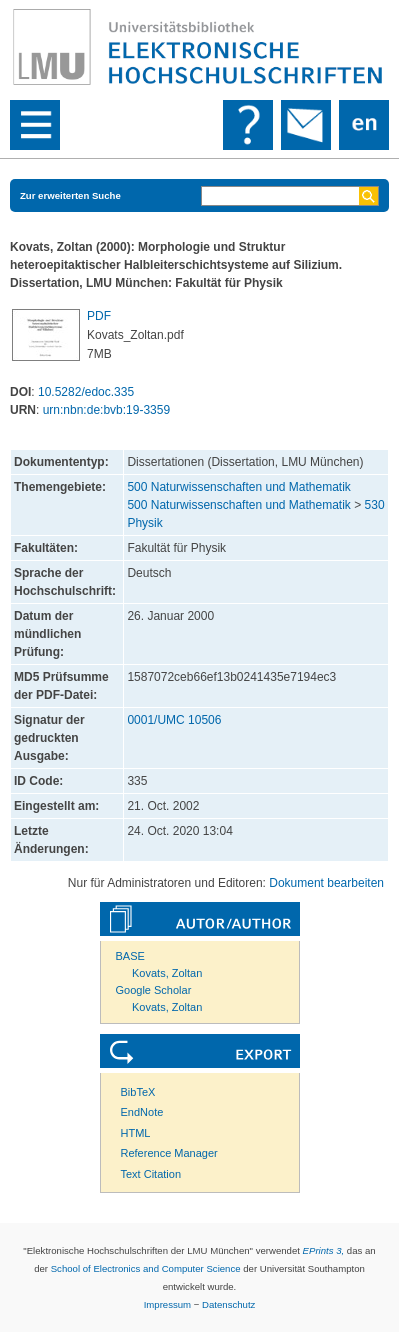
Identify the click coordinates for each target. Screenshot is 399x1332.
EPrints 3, (324, 1250)
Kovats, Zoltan (167, 973)
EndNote (142, 1112)
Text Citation (151, 1174)
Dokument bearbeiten (326, 883)
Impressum (167, 1304)
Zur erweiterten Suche (70, 195)
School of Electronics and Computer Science (146, 1268)
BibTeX (138, 1092)
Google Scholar (154, 990)
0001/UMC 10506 (174, 720)
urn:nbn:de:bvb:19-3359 (106, 410)
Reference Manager (169, 1153)
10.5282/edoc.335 (86, 392)
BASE (130, 956)
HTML (136, 1133)
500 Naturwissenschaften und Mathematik (238, 487)
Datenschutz (228, 1304)
